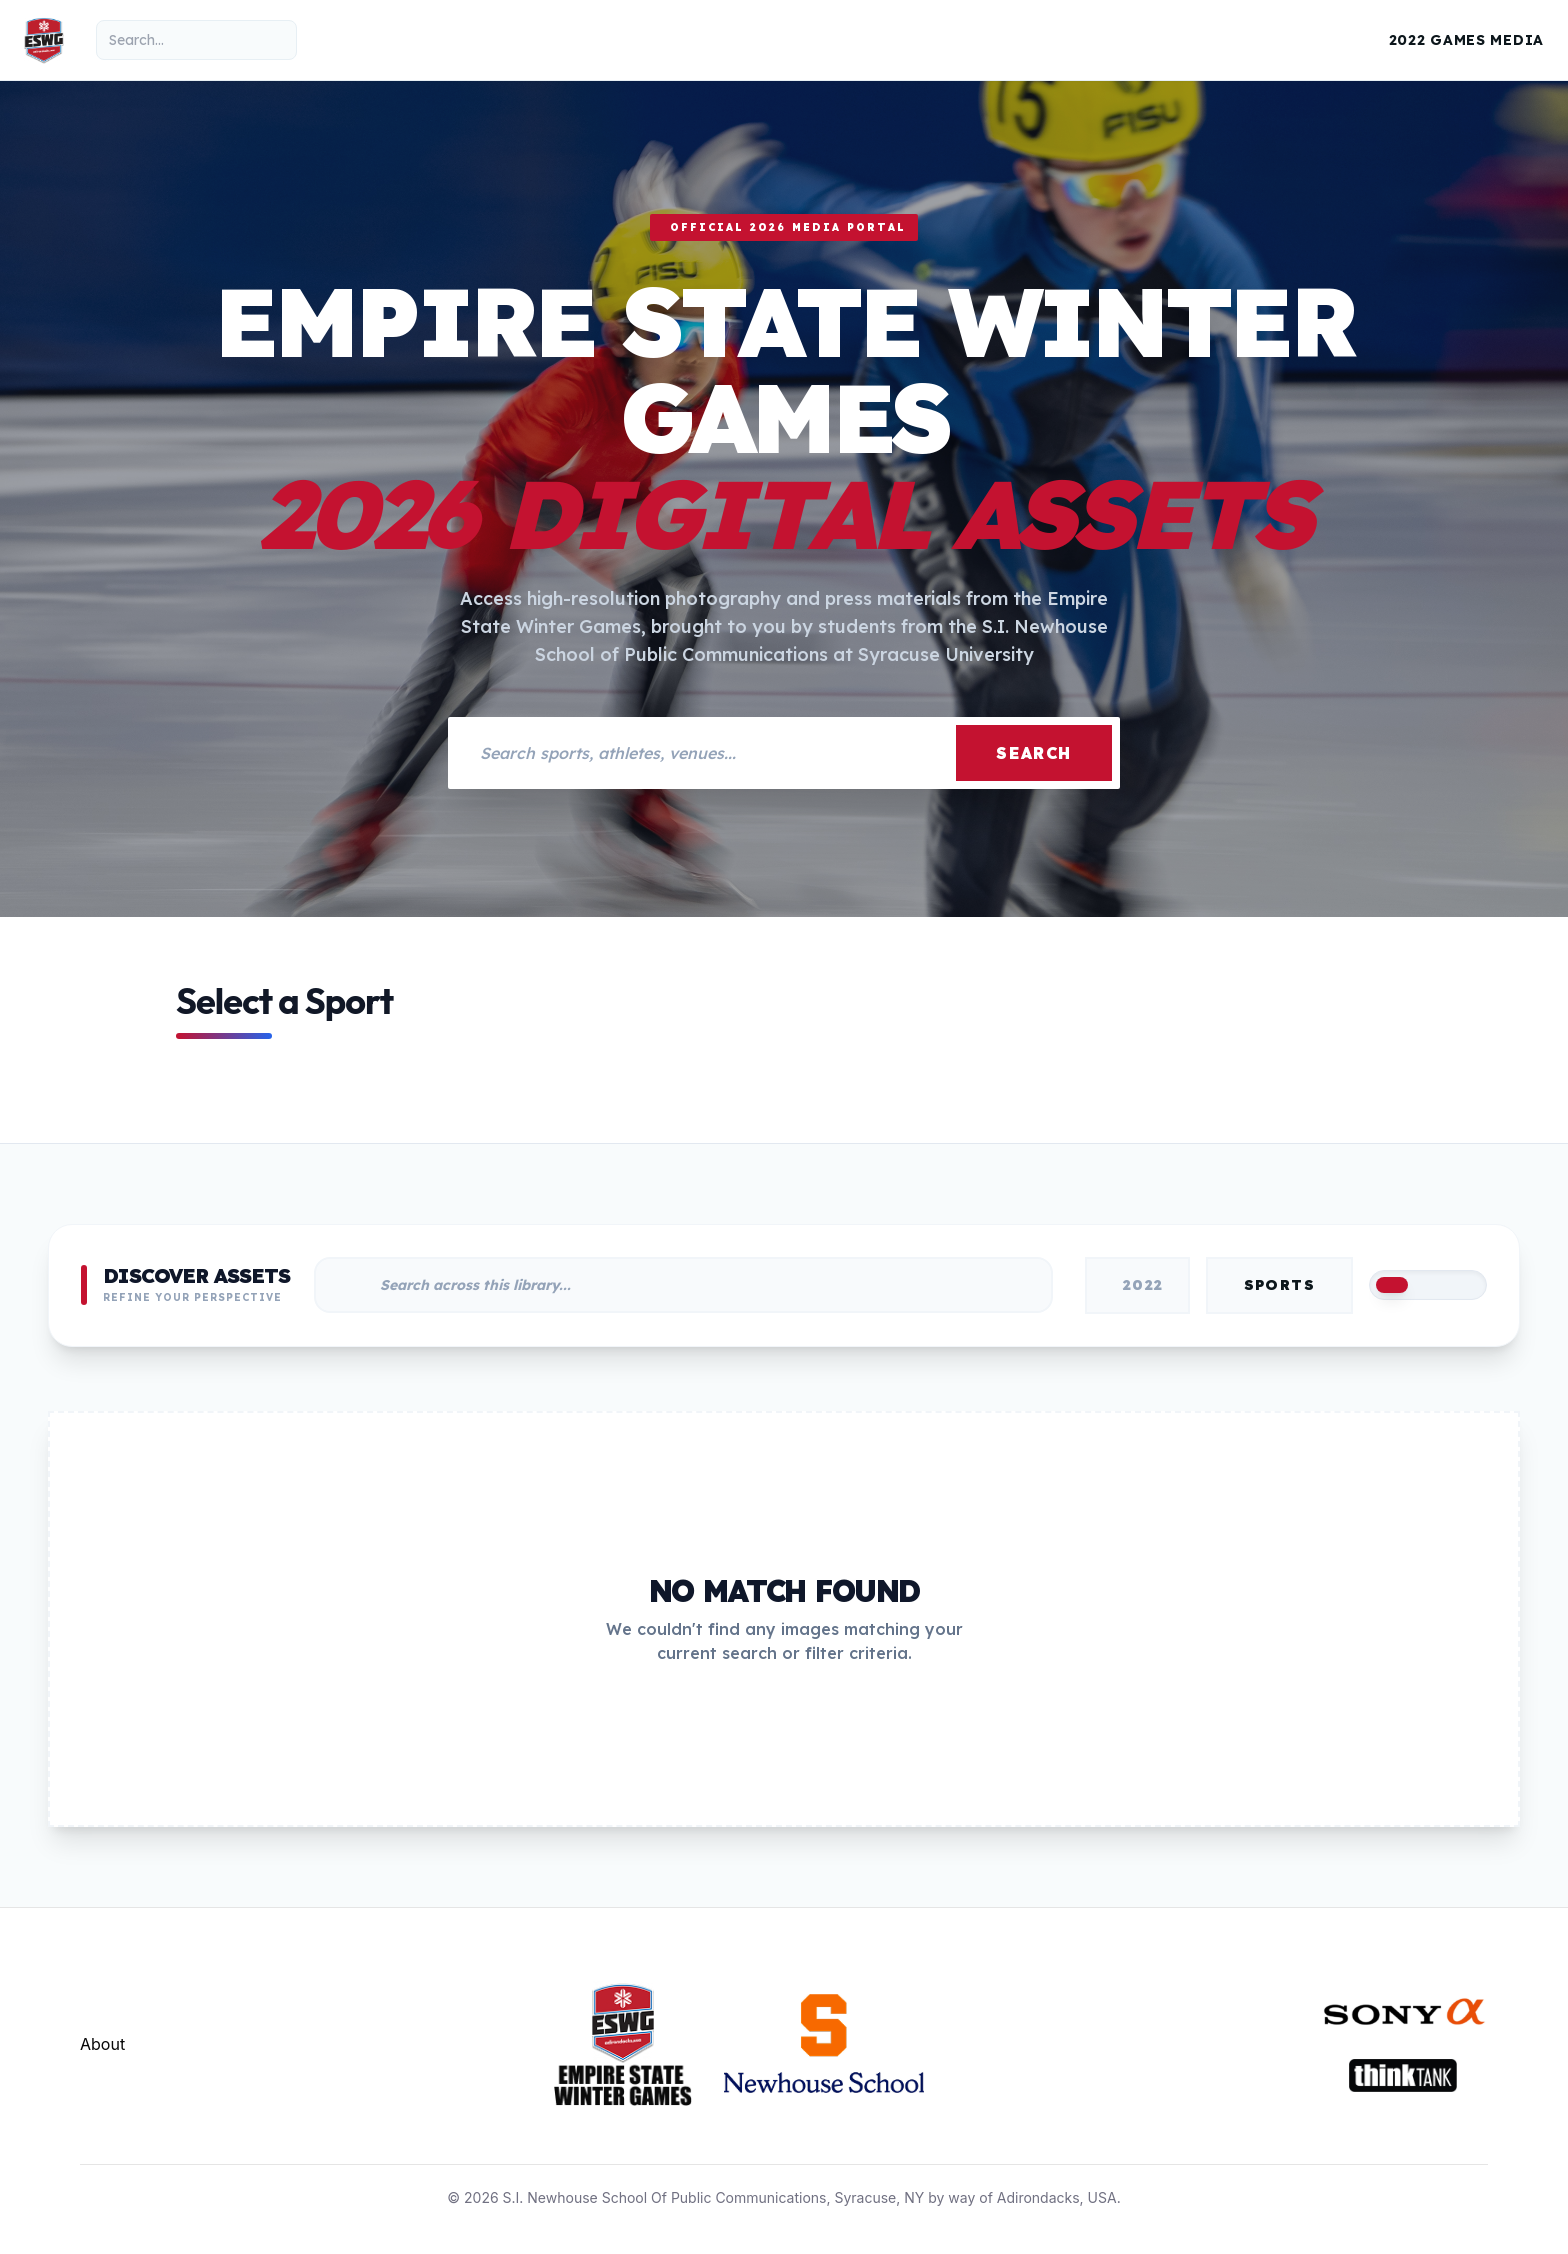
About (102, 2044)
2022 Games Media (1466, 40)
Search (1034, 753)
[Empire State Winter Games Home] (44, 40)
